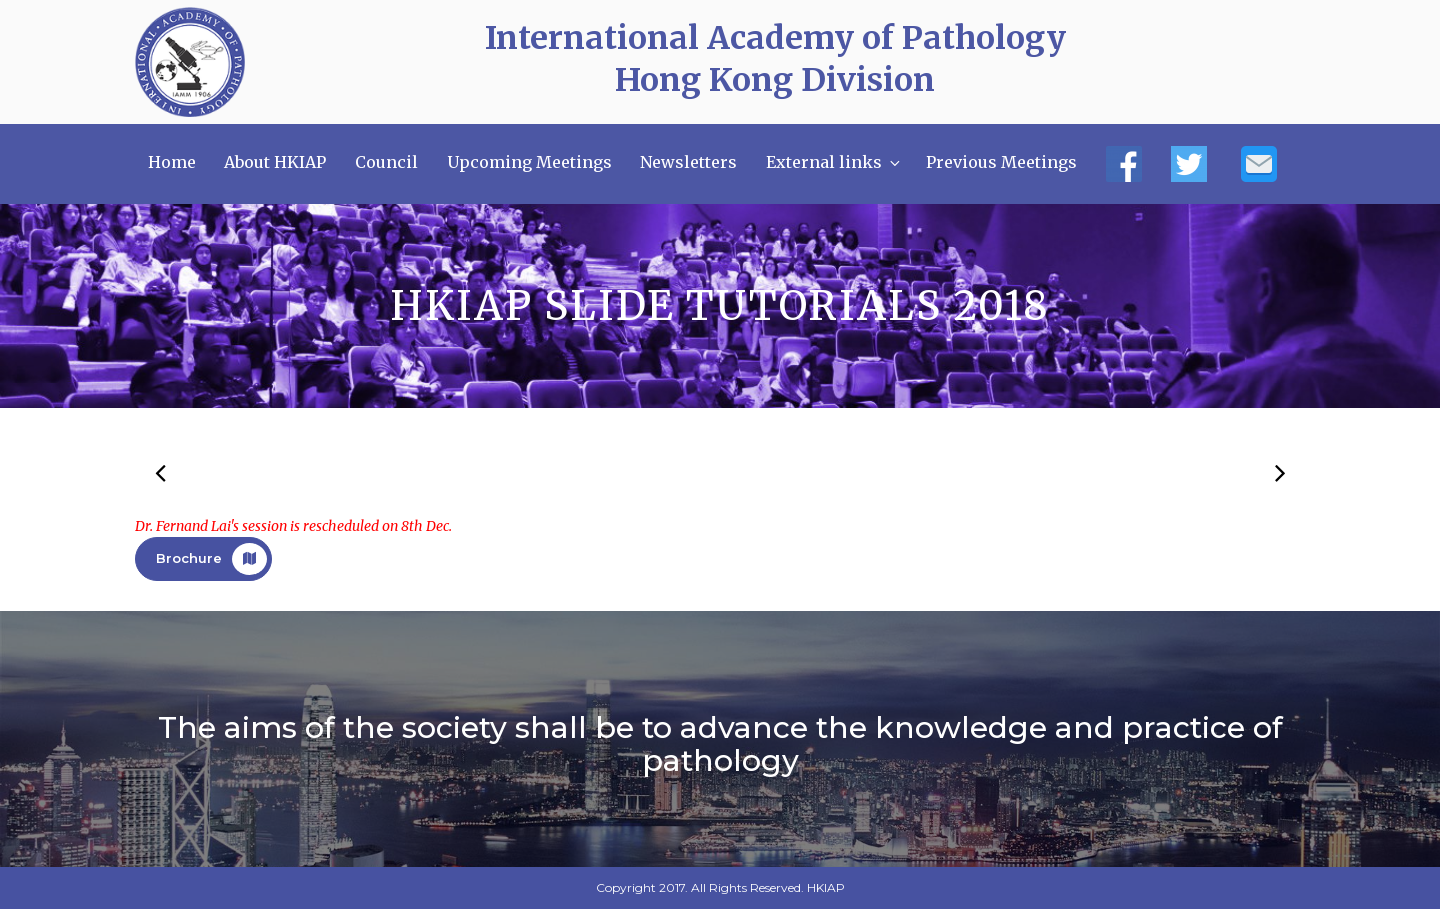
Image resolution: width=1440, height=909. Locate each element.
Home (172, 162)
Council (386, 162)
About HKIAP (275, 162)
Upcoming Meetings (529, 162)
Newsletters (688, 162)
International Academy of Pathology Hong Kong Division (775, 59)
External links (834, 162)
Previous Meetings (1001, 162)
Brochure (211, 559)
